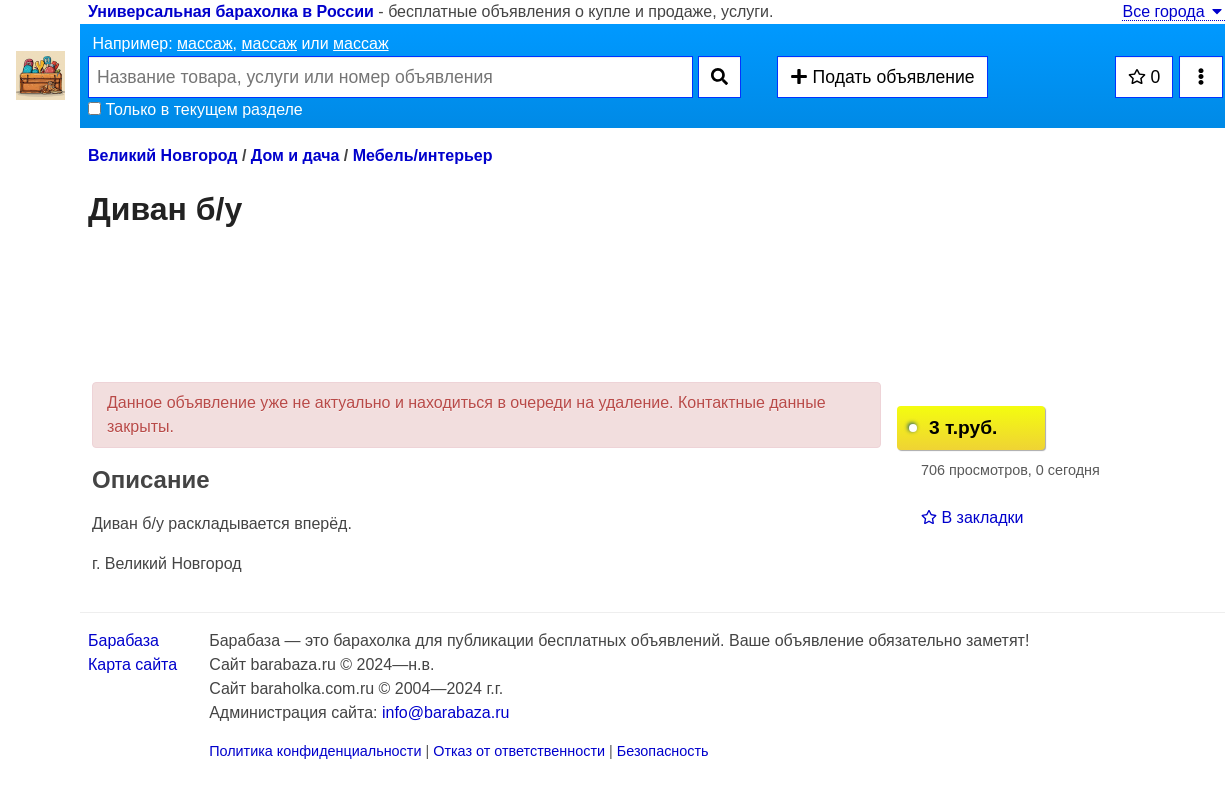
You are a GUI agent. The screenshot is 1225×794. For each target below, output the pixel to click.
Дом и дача (295, 155)
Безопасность (663, 751)
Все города (1173, 11)
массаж (205, 43)
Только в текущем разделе (195, 109)
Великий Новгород (162, 155)
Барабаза (123, 640)
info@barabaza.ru (445, 712)
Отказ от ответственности (519, 751)
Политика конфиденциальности (315, 751)
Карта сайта (132, 664)
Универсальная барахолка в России (231, 11)
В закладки (972, 517)
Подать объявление (882, 77)
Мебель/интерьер (423, 155)
